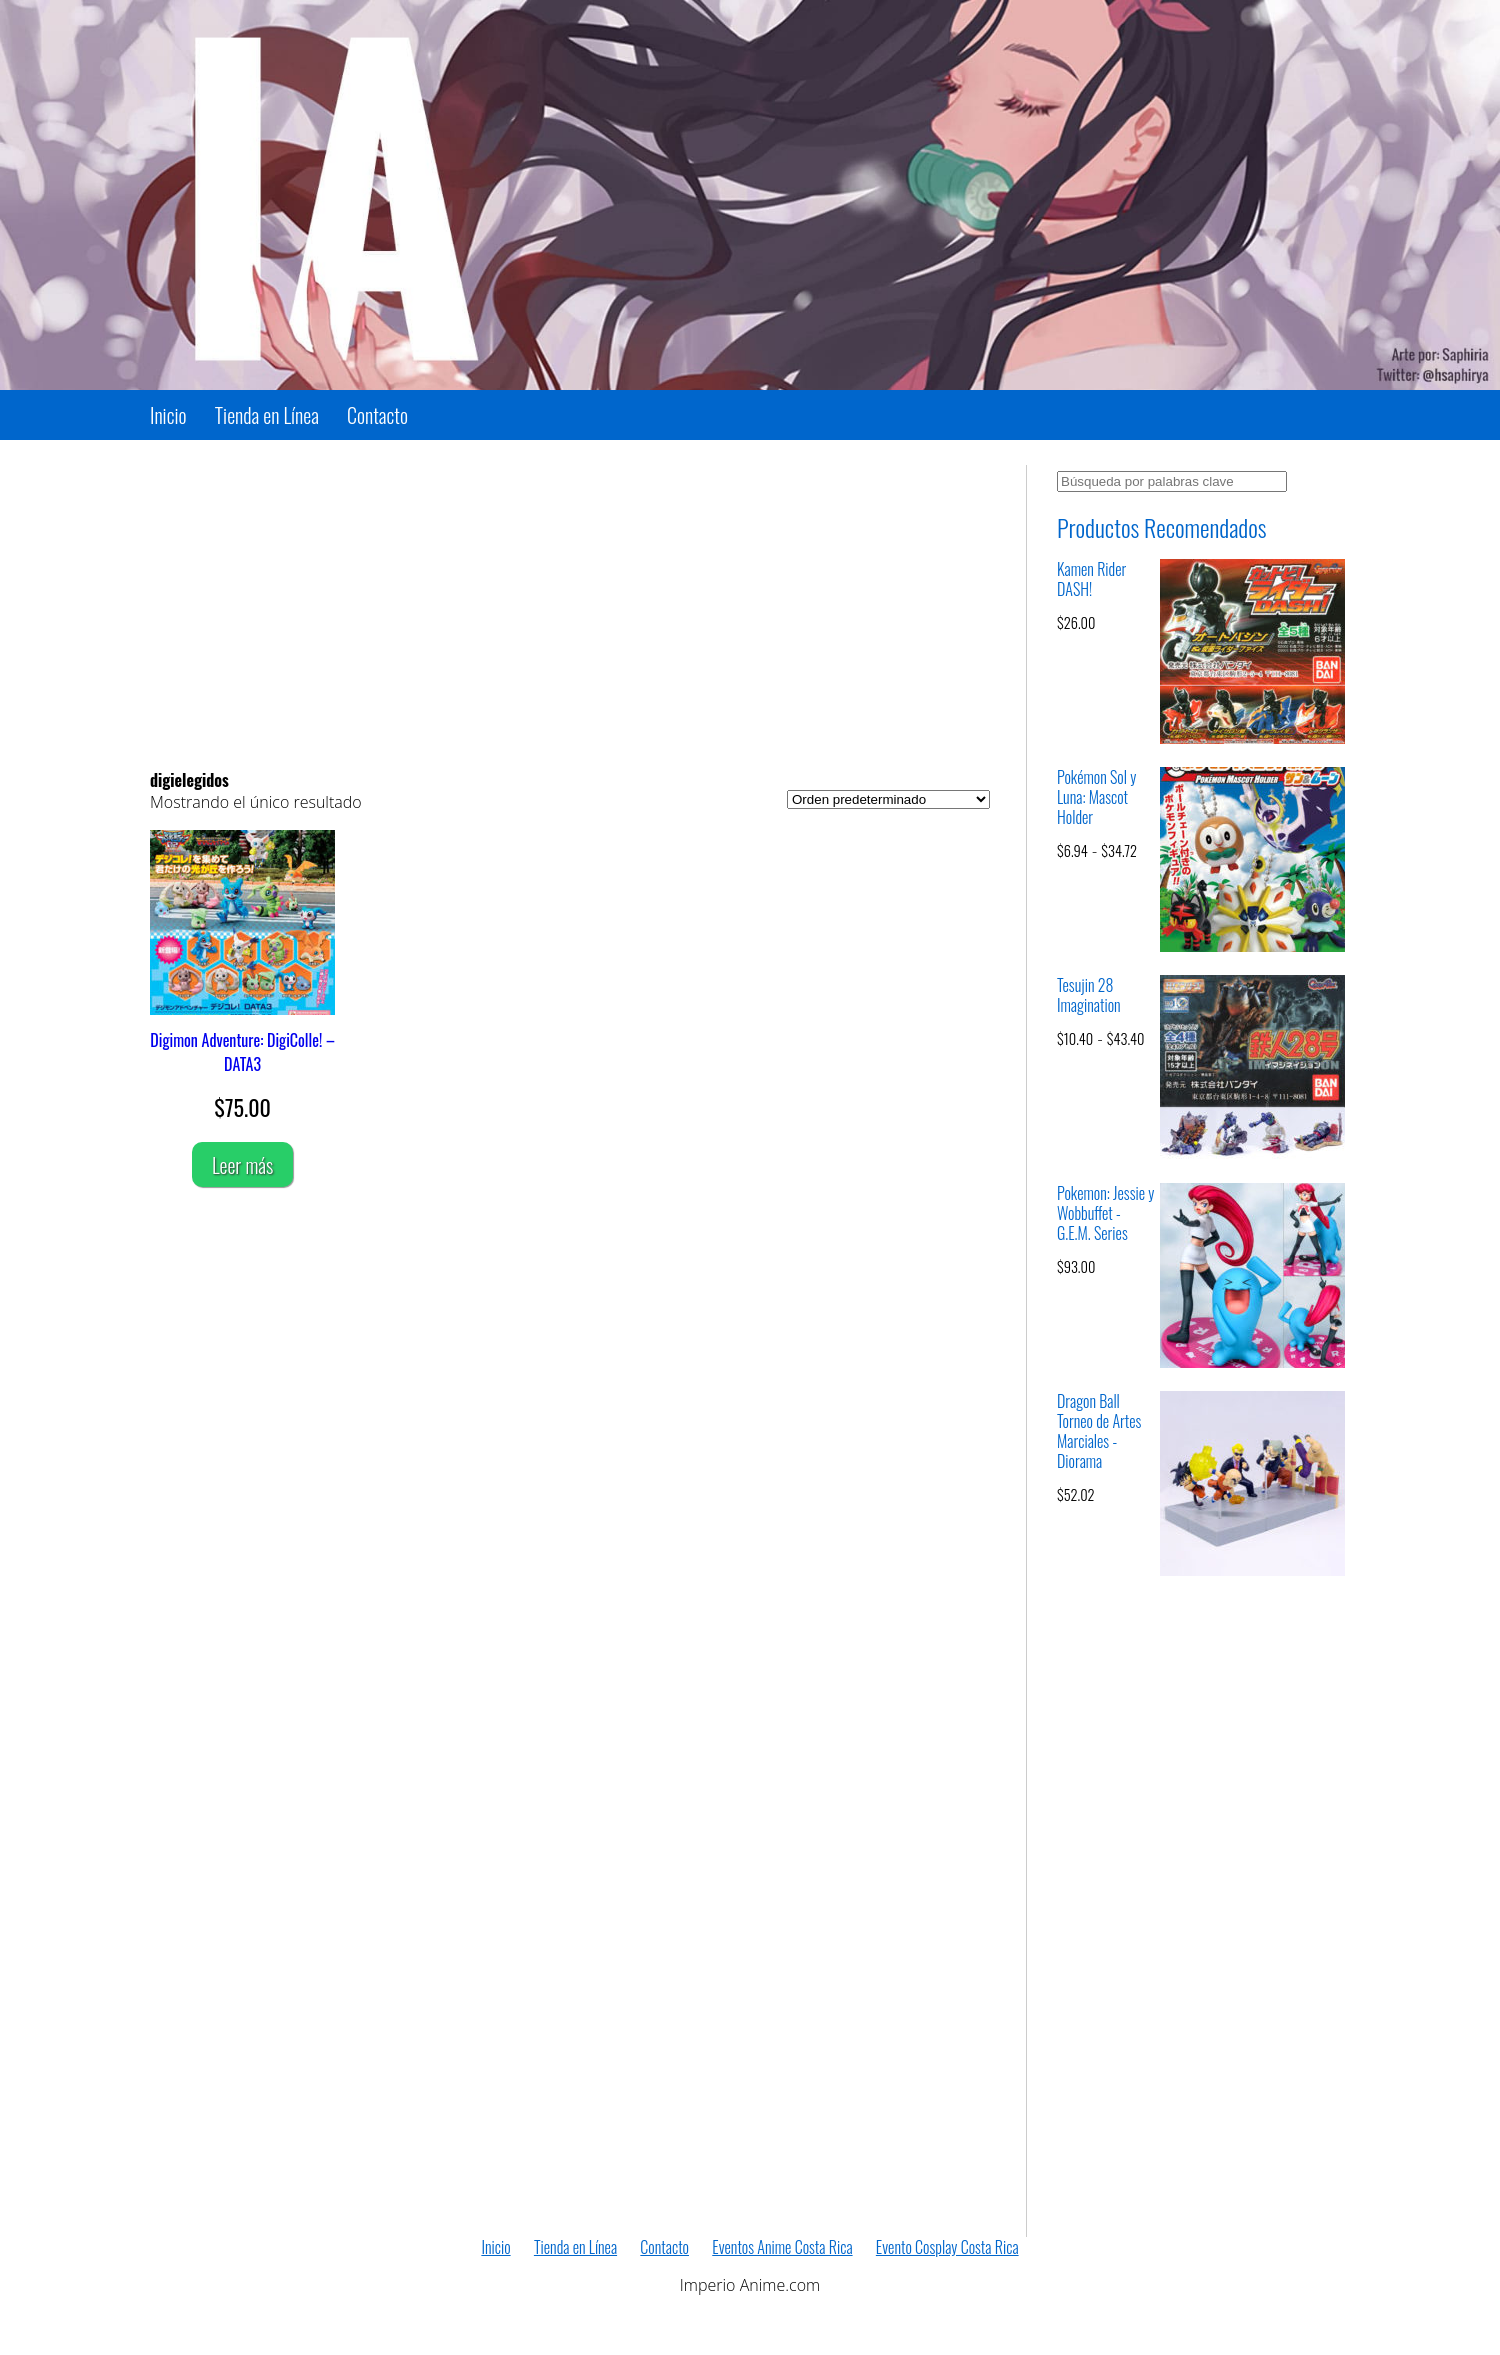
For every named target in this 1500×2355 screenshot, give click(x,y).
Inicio (168, 415)
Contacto (377, 415)
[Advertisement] (570, 605)
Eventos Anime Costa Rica (782, 2247)
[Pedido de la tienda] (888, 799)
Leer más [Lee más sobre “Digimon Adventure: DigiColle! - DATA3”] (242, 1165)
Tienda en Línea (267, 415)
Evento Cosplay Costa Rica (947, 2247)
